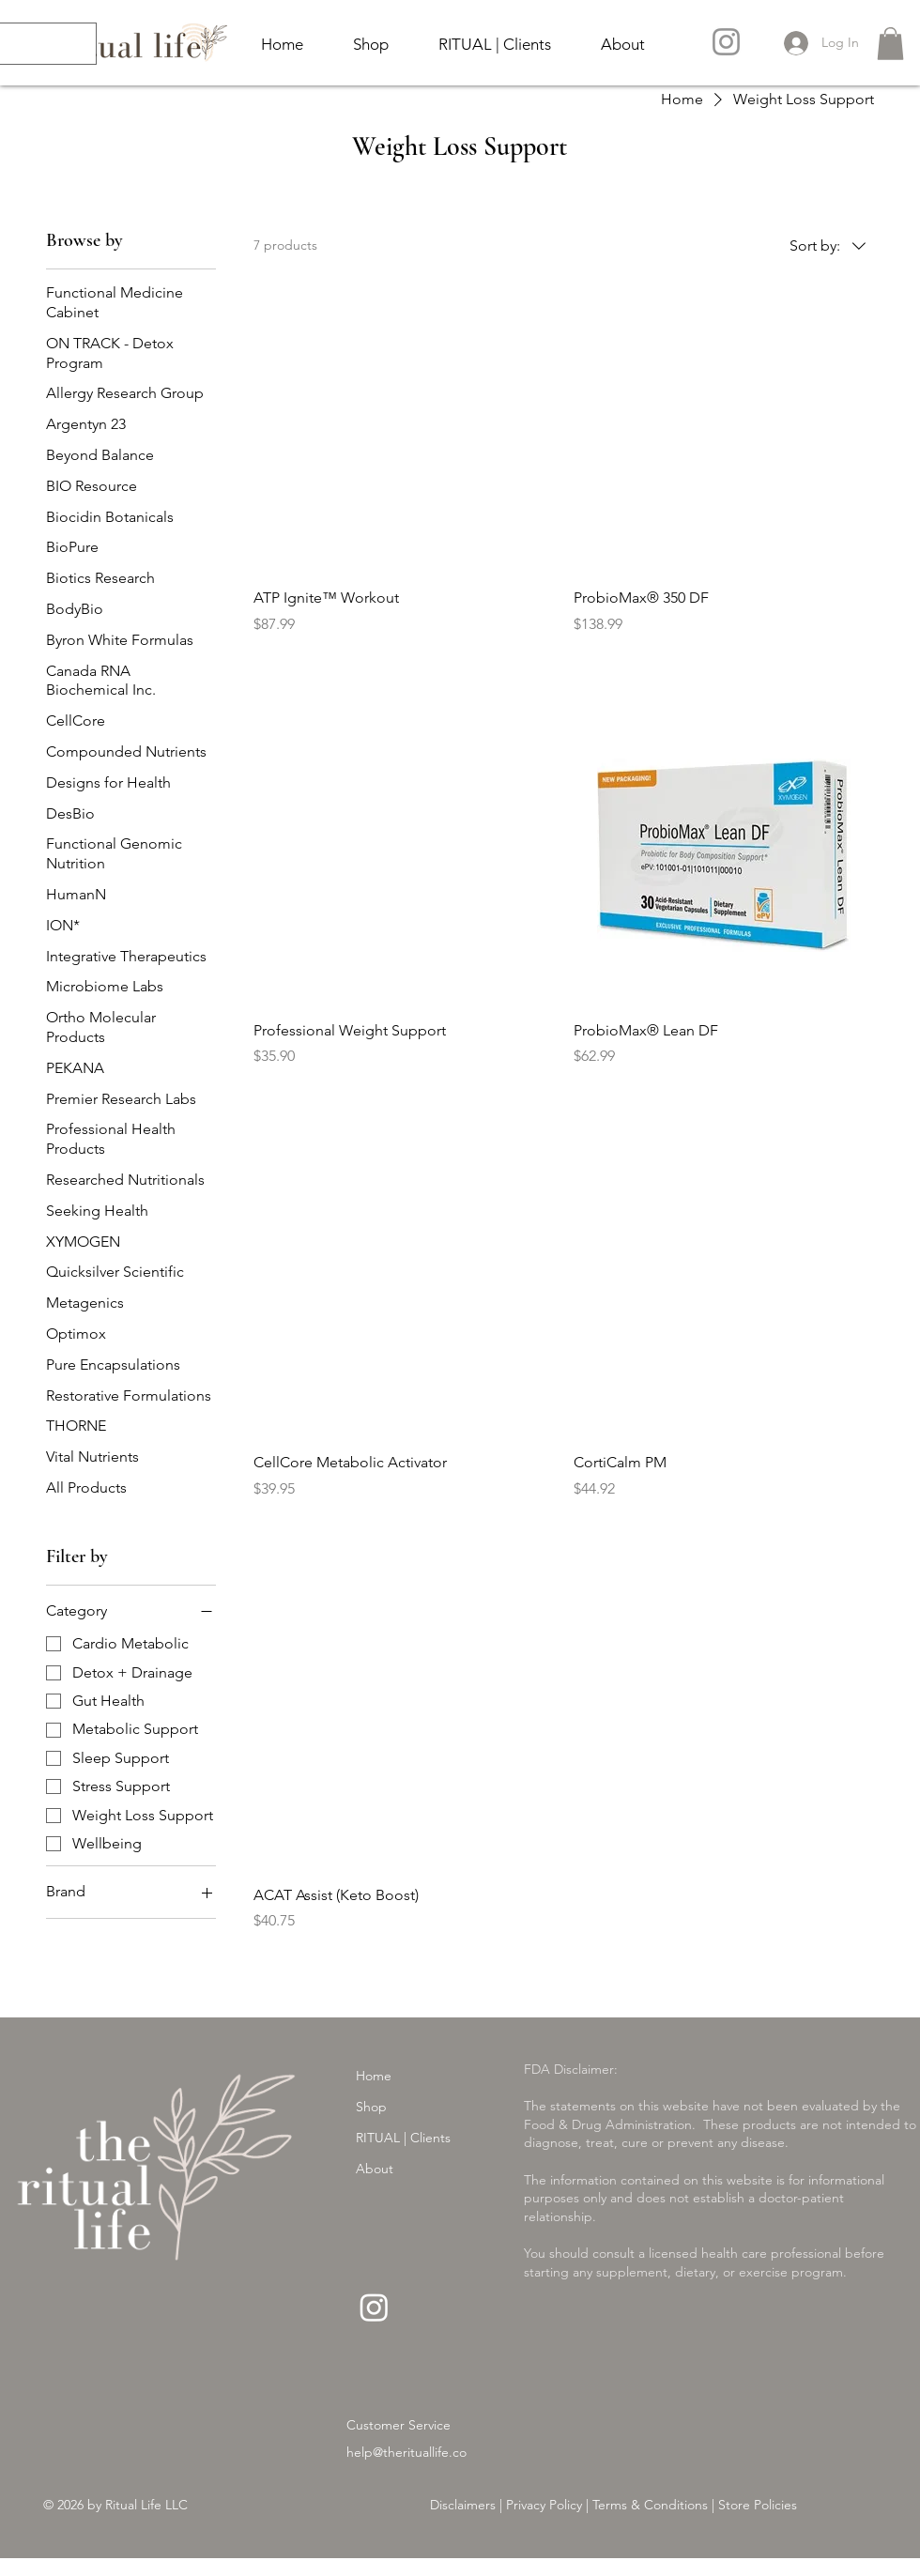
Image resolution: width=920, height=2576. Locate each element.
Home (373, 2075)
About (374, 2168)
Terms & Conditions (650, 2504)
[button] (890, 43)
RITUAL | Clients (403, 2137)
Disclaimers (463, 2504)
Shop (371, 2106)
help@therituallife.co (406, 2452)
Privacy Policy (542, 2504)
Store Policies (757, 2504)
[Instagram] (726, 41)
